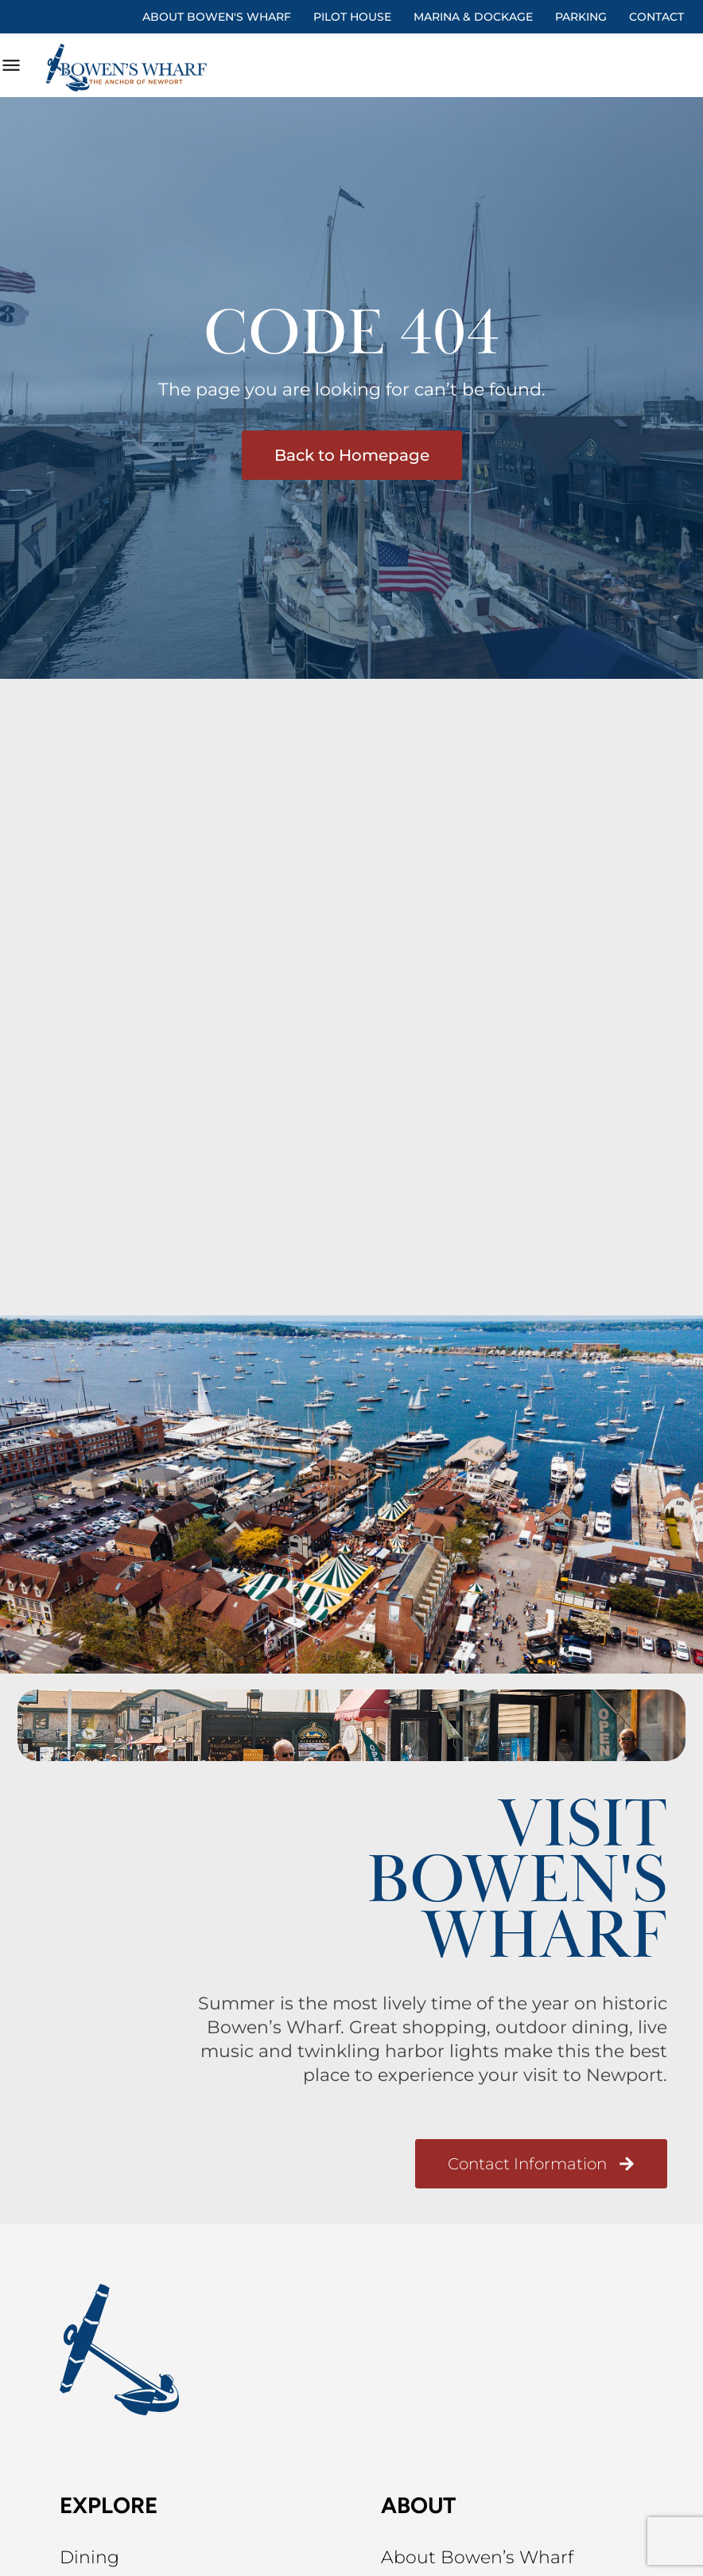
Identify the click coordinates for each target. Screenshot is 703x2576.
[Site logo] (129, 68)
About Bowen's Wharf (216, 17)
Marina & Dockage (473, 17)
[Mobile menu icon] (11, 67)
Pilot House (352, 17)
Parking (581, 17)
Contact (656, 17)
